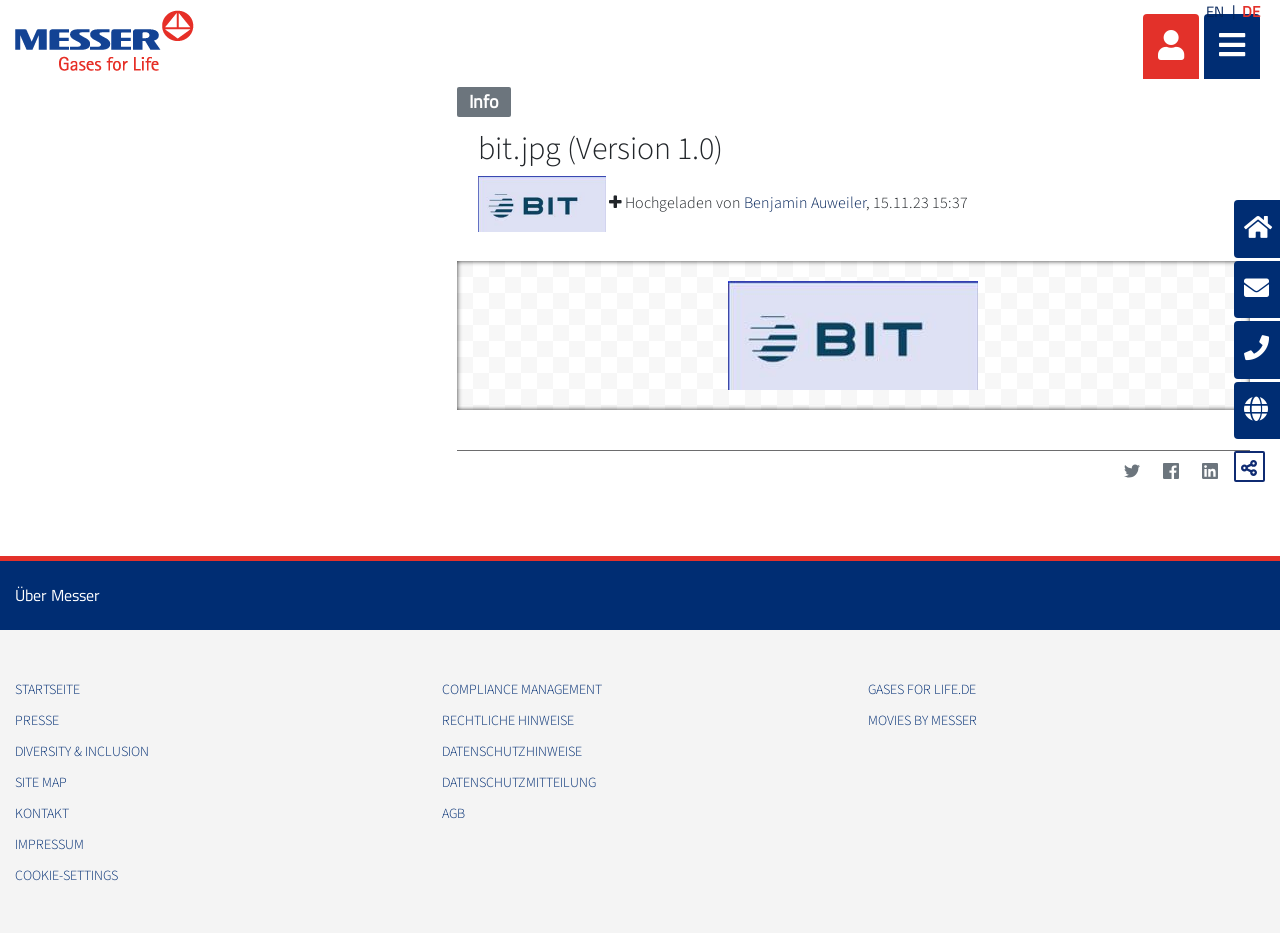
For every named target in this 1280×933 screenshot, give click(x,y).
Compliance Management (522, 690)
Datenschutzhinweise (512, 752)
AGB (453, 814)
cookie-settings (66, 876)
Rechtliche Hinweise (508, 721)
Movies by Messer (922, 721)
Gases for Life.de (922, 690)
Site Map (41, 783)
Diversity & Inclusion (82, 752)
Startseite (47, 690)
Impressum (49, 845)
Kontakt (42, 814)
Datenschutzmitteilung (519, 783)
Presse (37, 721)
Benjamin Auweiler (805, 203)
